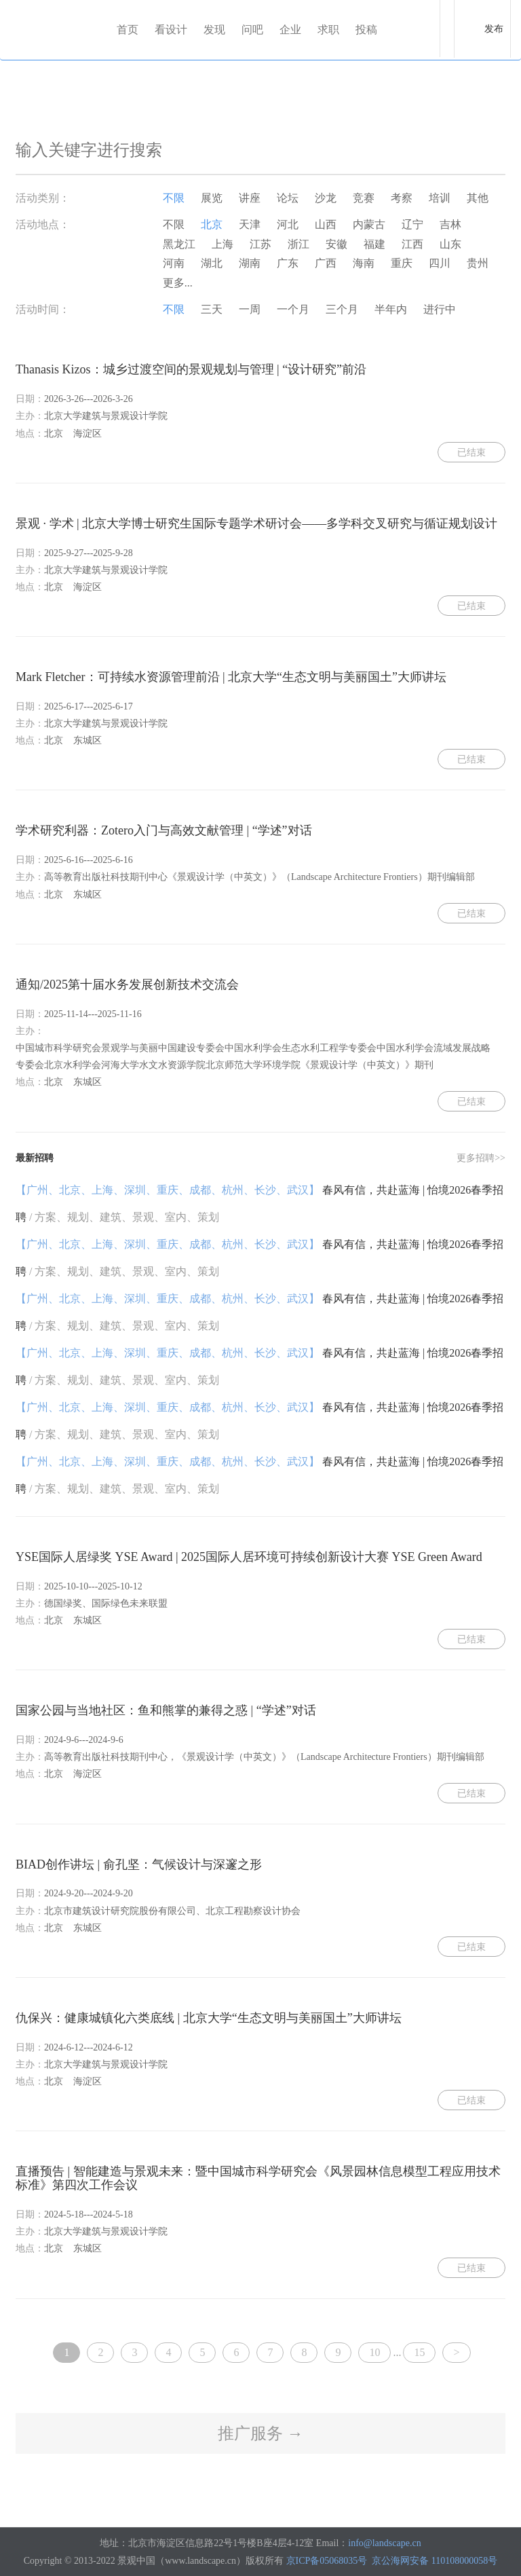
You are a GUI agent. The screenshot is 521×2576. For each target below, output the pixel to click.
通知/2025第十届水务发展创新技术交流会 (127, 984)
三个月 (342, 309)
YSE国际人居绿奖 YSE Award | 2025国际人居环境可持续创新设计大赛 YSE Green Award (249, 1557)
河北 (287, 224)
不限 (174, 198)
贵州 (477, 263)
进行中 (439, 309)
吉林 (450, 224)
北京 (212, 224)
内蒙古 (369, 224)
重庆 (401, 263)
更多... (178, 283)
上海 (222, 244)
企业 (290, 29)
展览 (212, 198)
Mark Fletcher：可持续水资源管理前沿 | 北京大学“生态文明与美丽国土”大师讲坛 (231, 677)
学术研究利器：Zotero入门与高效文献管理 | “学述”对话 (164, 830)
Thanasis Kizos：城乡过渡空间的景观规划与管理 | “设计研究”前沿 (191, 369)
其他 (477, 198)
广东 (287, 263)
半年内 (390, 309)
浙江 (298, 244)
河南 (174, 263)
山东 (450, 244)
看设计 (171, 29)
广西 (325, 263)
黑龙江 (179, 244)
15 (419, 2352)
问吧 (252, 29)
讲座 (249, 198)
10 (374, 2352)
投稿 (366, 29)
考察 (401, 198)
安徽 (336, 244)
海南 (363, 263)
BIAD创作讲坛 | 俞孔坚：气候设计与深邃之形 (139, 1864)
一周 (249, 309)
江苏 (260, 244)
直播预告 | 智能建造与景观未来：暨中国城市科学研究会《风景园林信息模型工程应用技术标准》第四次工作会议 (258, 2178)
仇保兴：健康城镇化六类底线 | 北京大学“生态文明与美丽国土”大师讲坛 (209, 2018)
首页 (127, 29)
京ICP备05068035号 (327, 2561)
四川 (439, 263)
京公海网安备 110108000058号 (434, 2561)
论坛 (287, 198)
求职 (328, 29)
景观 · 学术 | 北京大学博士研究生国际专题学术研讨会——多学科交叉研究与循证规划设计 (256, 523)
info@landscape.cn (384, 2543)
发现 (214, 29)
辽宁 (412, 224)
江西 (412, 244)
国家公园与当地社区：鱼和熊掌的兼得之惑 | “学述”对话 (166, 1710)
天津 (249, 224)
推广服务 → (260, 2433)
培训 (439, 198)
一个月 (293, 309)
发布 (493, 29)
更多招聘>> (481, 1158)
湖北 (212, 263)
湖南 (249, 263)
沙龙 (325, 198)
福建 (374, 244)
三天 (212, 309)
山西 (325, 224)
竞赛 (363, 198)
